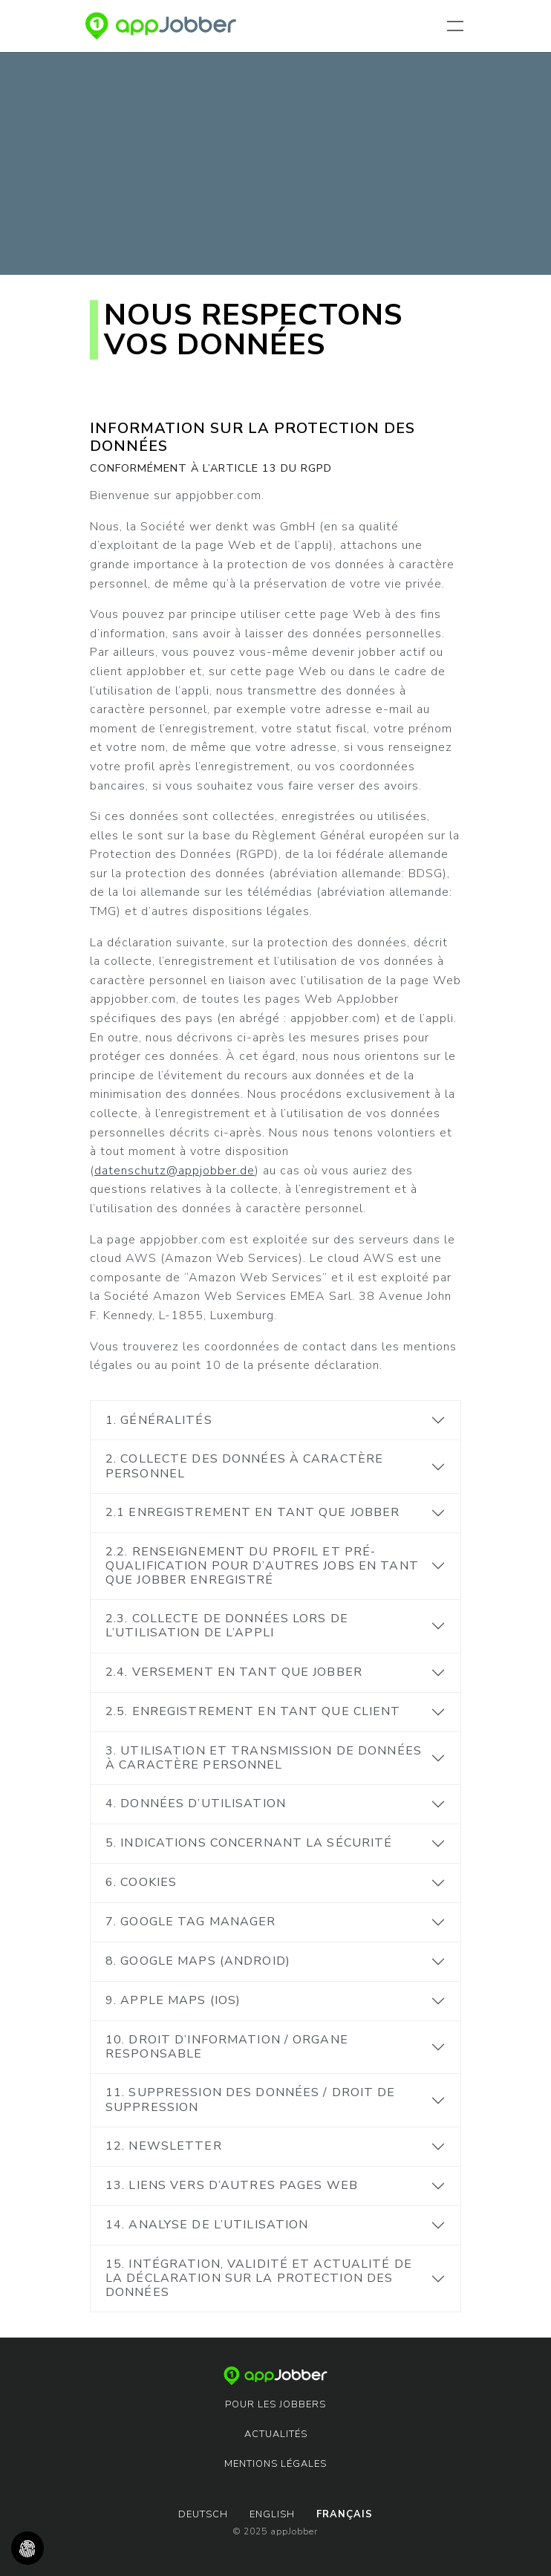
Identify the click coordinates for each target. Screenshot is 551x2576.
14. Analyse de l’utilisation (206, 2224)
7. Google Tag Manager (190, 1921)
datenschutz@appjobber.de (174, 1170)
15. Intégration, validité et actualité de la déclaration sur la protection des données (258, 2278)
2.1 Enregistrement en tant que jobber (252, 1512)
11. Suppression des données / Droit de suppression (250, 2099)
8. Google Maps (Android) (197, 1961)
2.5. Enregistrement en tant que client (253, 1711)
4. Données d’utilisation (195, 1803)
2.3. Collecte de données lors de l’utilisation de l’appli (226, 1625)
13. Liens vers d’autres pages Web (231, 2185)
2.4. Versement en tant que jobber (233, 1672)
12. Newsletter (163, 2146)
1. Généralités (158, 1420)
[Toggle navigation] (458, 26)
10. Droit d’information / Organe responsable (226, 2047)
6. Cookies (141, 1882)
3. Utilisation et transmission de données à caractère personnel (263, 1758)
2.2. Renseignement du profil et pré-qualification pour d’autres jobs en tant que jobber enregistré (262, 1566)
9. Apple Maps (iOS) (173, 2000)
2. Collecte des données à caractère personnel (244, 1466)
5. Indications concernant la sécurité (248, 1843)
